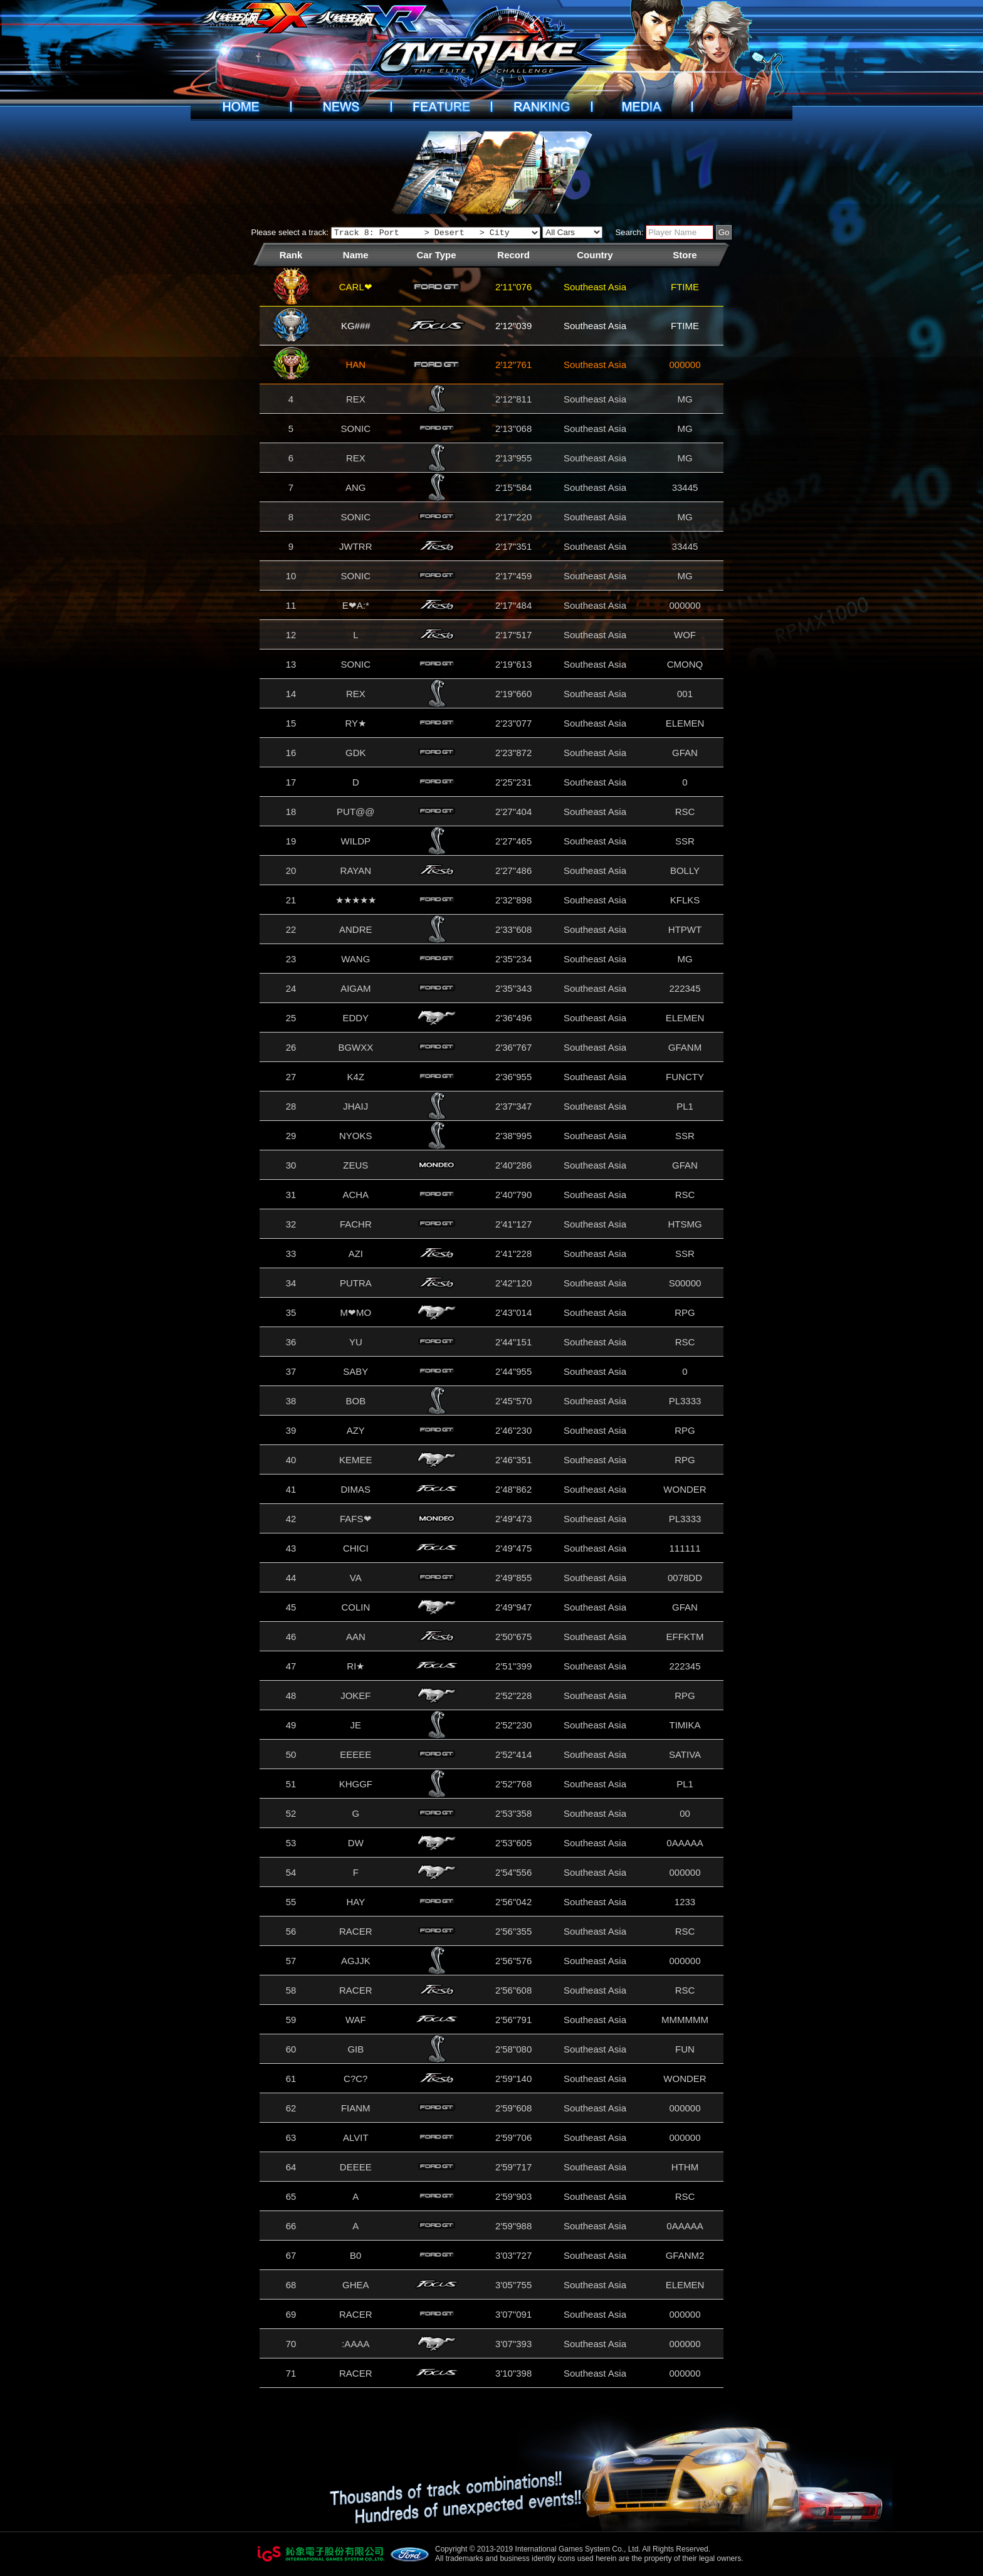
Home (241, 106)
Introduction (441, 106)
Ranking (542, 106)
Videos (642, 106)
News (341, 106)
